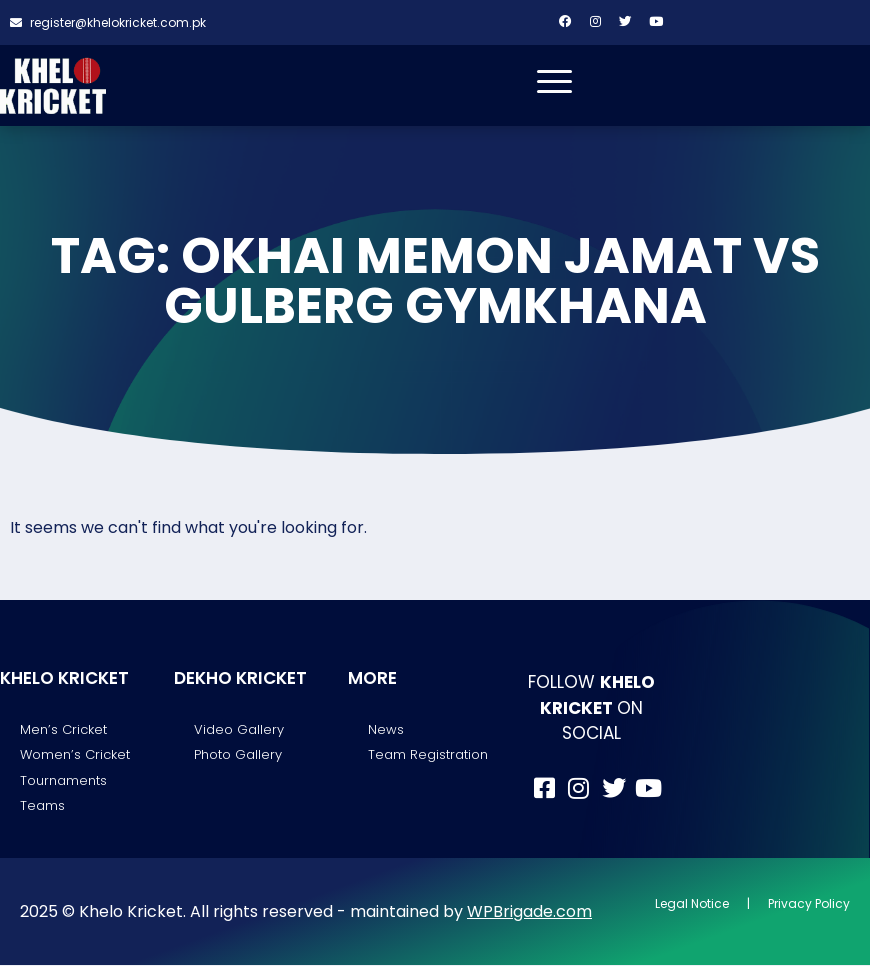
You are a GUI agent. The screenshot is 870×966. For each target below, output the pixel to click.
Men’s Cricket (63, 730)
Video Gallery (239, 730)
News (386, 730)
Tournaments (63, 780)
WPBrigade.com (529, 911)
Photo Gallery (238, 755)
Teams (42, 806)
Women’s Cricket (75, 755)
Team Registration (428, 755)
